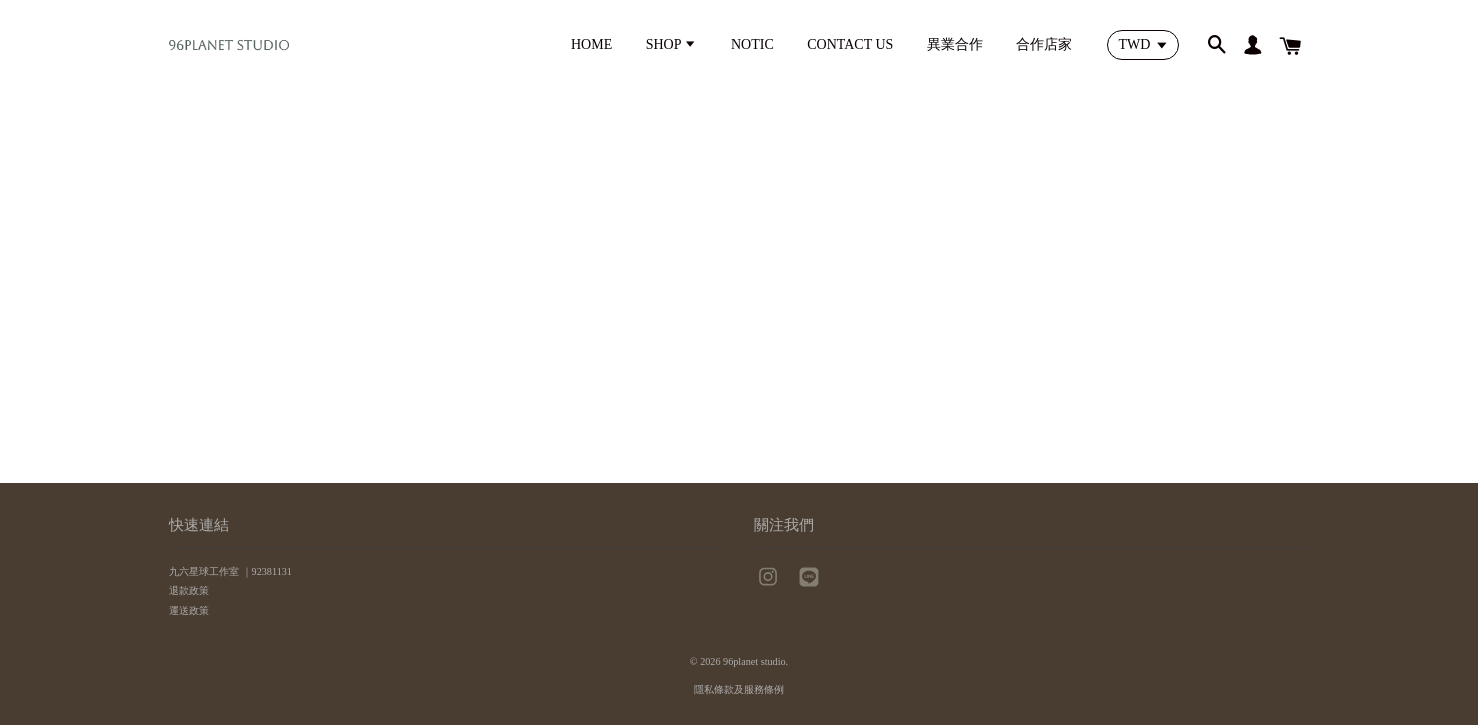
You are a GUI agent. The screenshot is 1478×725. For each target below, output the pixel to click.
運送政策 (189, 610)
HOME (591, 44)
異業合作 (955, 44)
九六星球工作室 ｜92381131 (230, 571)
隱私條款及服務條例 (739, 689)
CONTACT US (850, 44)
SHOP (672, 44)
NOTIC (752, 44)
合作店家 (1044, 44)
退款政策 (189, 590)
